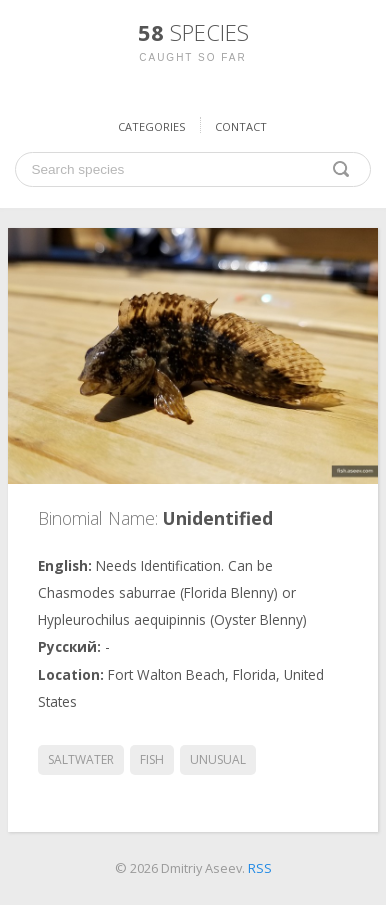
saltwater (81, 759)
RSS (260, 868)
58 (193, 32)
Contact (241, 126)
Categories (151, 126)
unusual (218, 759)
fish (152, 759)
